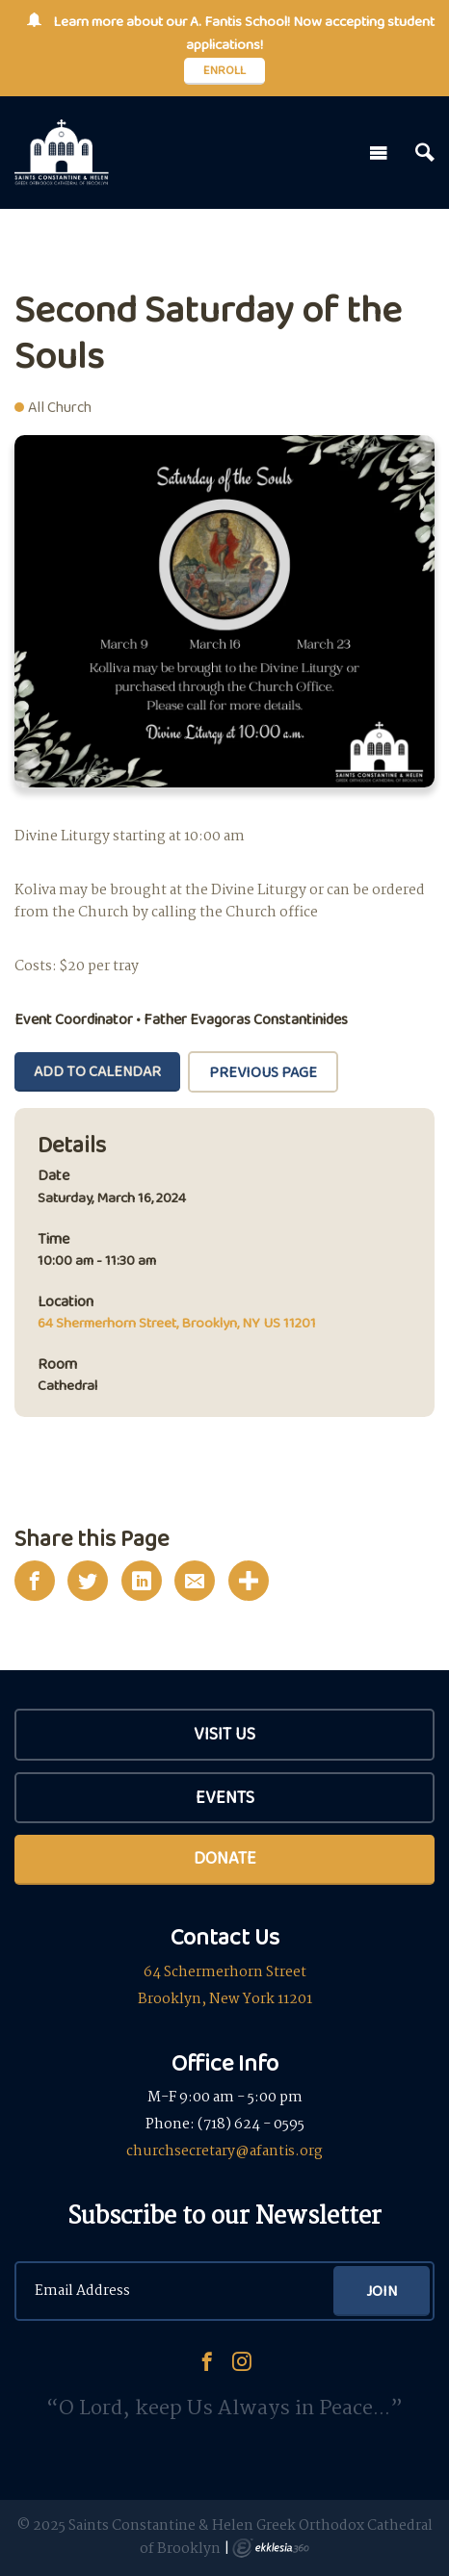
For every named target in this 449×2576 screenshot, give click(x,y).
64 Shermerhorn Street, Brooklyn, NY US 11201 (177, 1322)
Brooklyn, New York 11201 (225, 1999)
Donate (225, 1857)
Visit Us (224, 1733)
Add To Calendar (97, 1071)
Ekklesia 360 (270, 2548)
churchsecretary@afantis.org (224, 2151)
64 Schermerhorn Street (225, 1972)
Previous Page (263, 1072)
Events (225, 1797)
